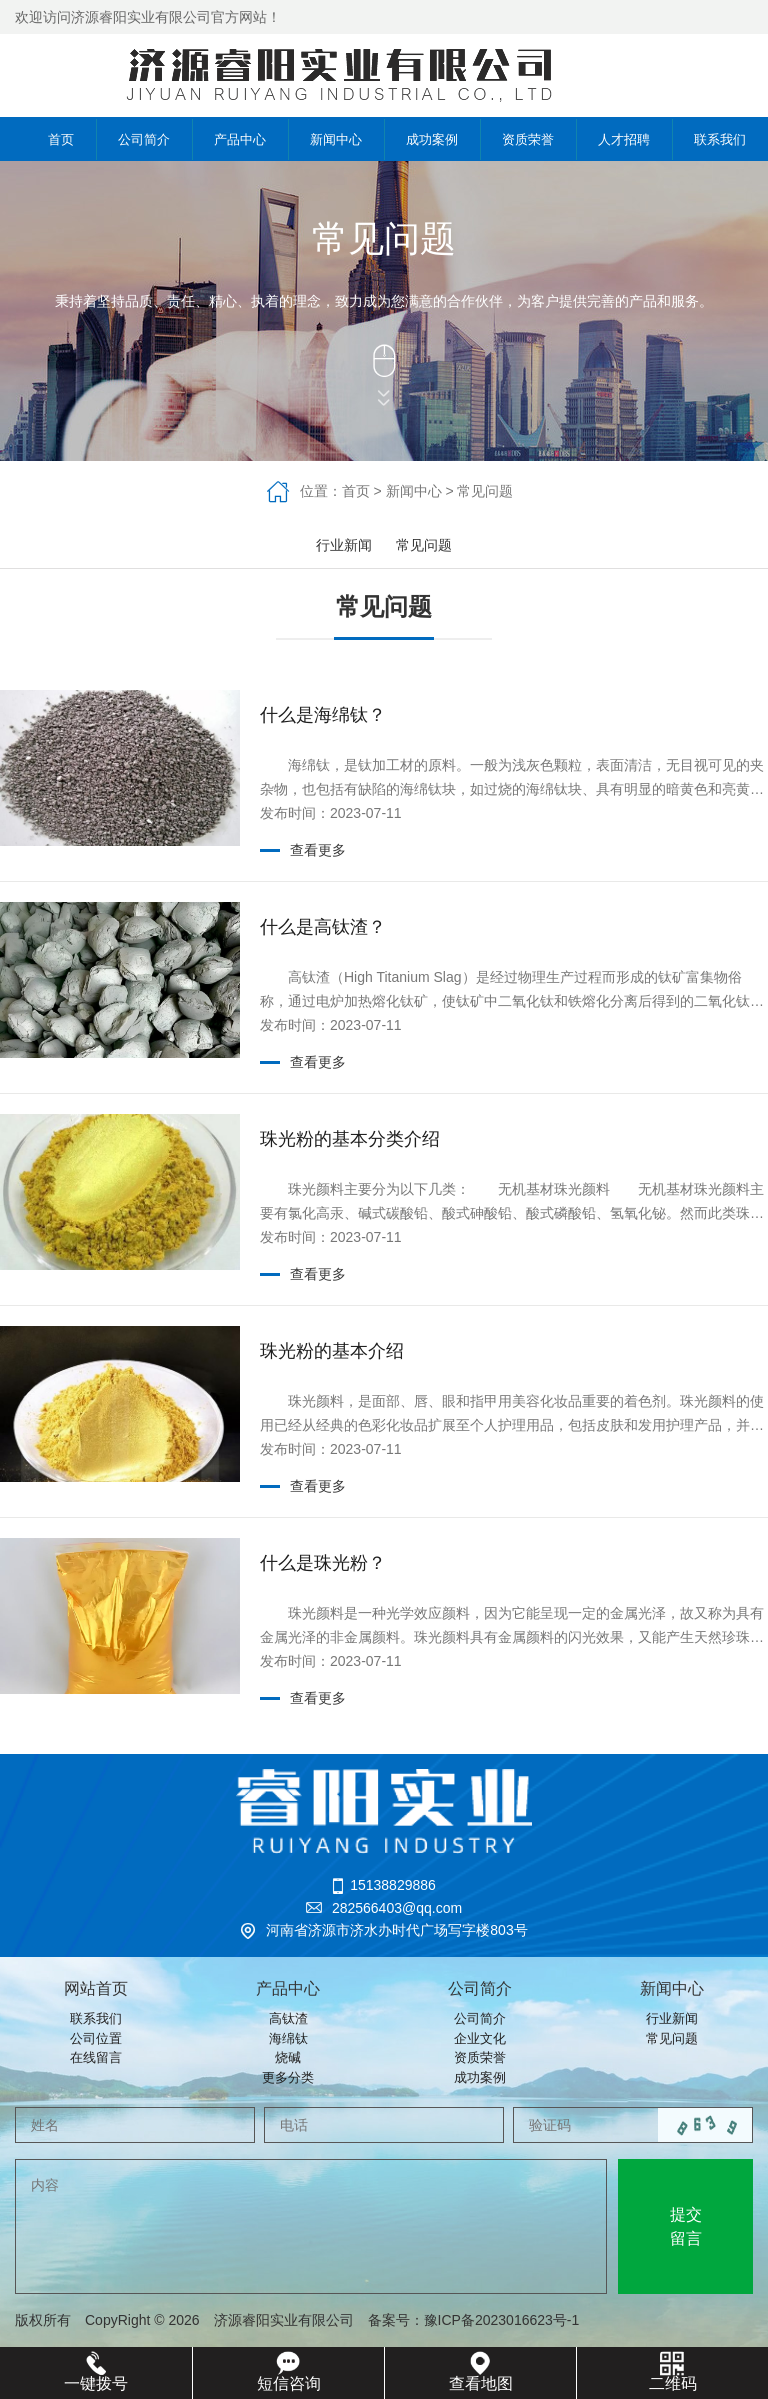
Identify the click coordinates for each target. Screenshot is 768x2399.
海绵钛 (288, 2038)
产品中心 (240, 139)
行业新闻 (344, 545)
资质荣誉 (528, 139)
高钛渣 (288, 2018)
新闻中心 (336, 139)
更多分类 (288, 2077)
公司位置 (96, 2038)
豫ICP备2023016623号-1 (509, 2320)
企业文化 (480, 2038)
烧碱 (288, 2057)
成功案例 (432, 139)
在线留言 (96, 2057)
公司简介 (144, 139)
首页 (48, 139)
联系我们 (720, 139)
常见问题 (485, 491)
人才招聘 (624, 139)
